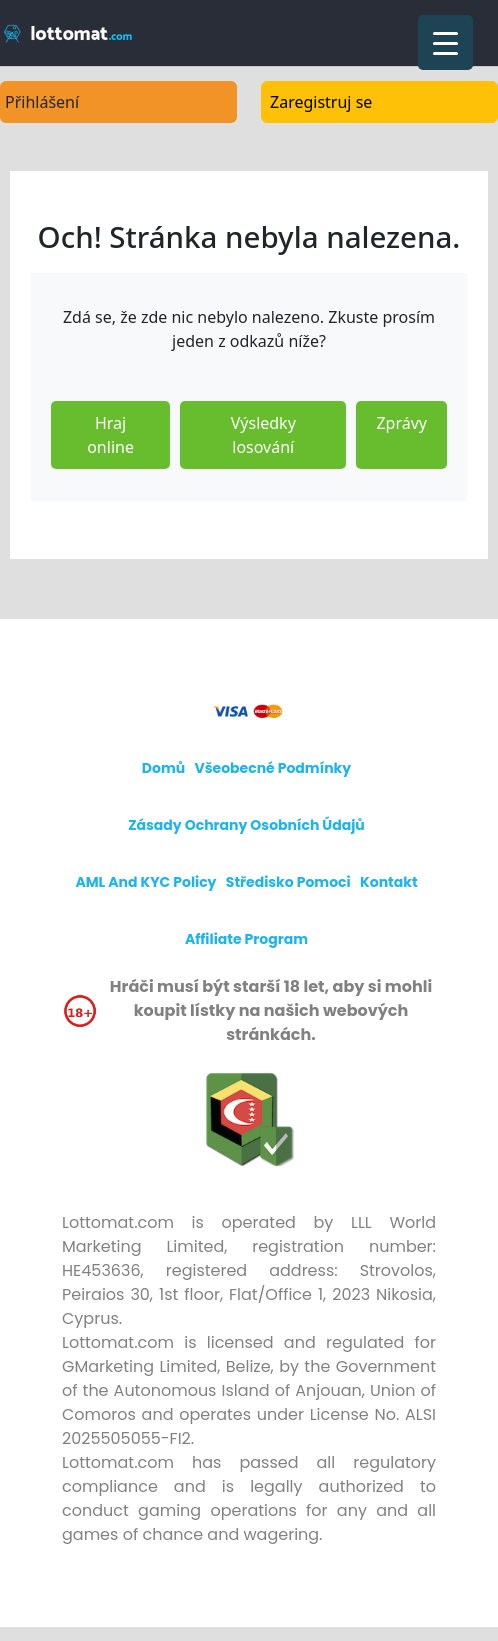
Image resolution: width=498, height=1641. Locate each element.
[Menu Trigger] (445, 42)
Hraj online (110, 435)
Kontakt (389, 882)
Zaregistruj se (321, 102)
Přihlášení (42, 102)
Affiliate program (246, 939)
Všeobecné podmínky (273, 768)
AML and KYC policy (145, 882)
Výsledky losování (263, 435)
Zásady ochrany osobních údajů (246, 825)
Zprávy (401, 423)
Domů (163, 768)
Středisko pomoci (288, 882)
